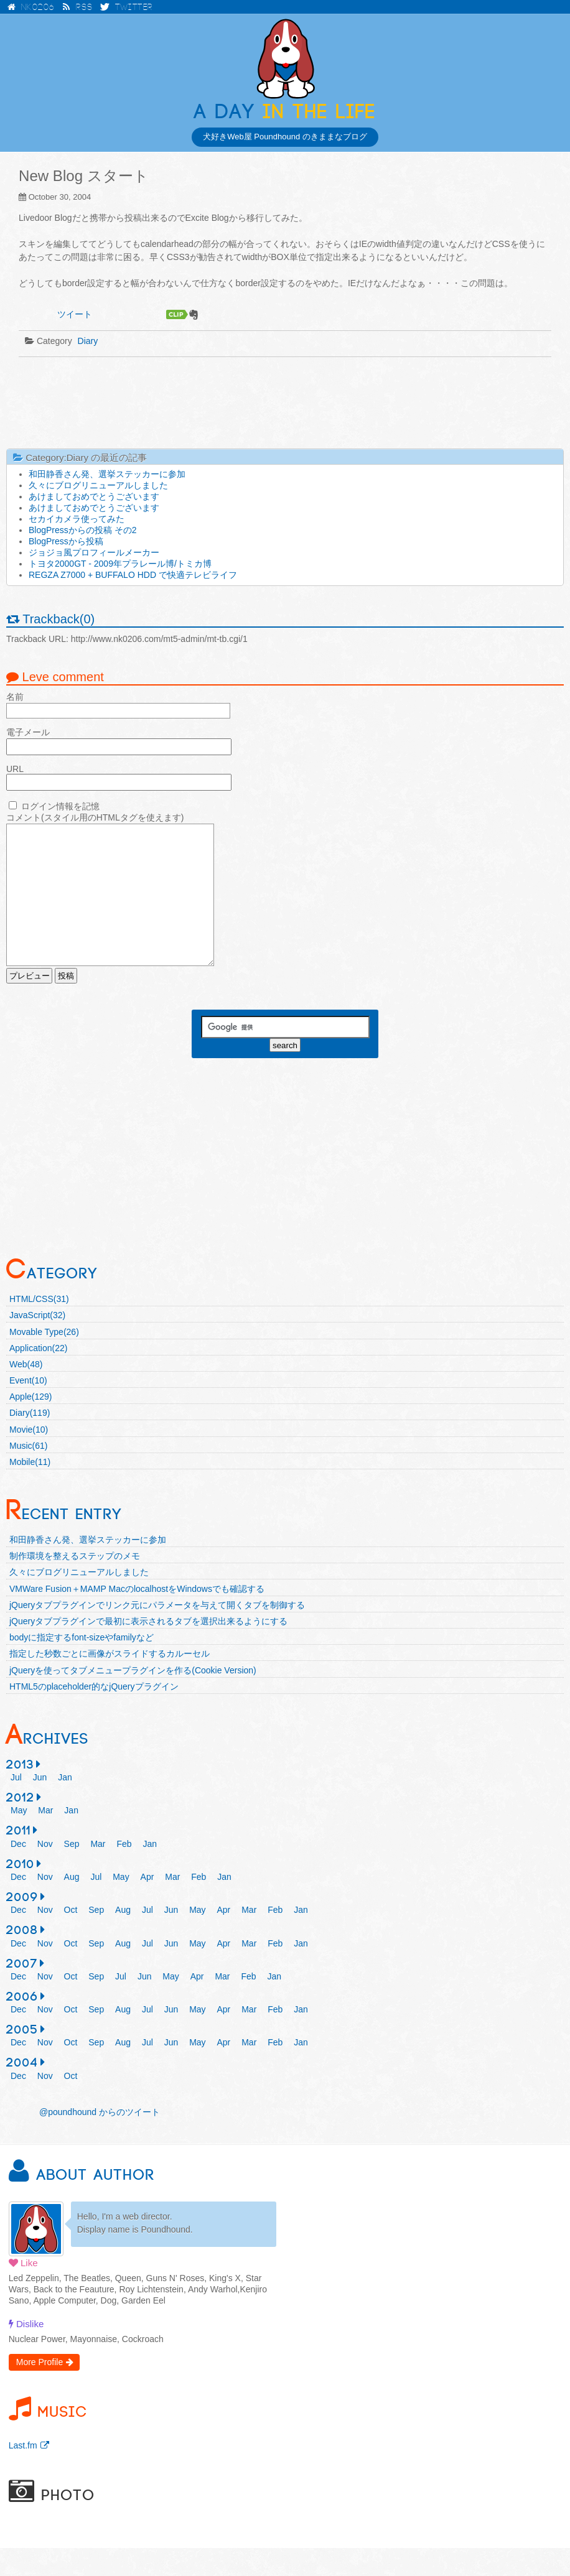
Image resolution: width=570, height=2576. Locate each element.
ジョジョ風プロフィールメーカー (94, 552)
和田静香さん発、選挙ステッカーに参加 (107, 474)
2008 (22, 1958)
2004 (22, 2091)
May (19, 1838)
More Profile (39, 2390)
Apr (147, 1905)
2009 (22, 1925)
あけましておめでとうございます (94, 496)
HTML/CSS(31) (39, 1327)
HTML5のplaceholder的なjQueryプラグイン (94, 1714)
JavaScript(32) (37, 1343)
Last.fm (23, 2473)
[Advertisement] (285, 402)
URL (15, 769)
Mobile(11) (29, 1490)
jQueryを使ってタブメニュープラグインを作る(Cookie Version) (132, 1698)
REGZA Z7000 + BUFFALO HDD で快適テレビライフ (133, 575)
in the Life (285, 112)
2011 (18, 1859)
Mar (45, 1838)
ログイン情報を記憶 (60, 806)
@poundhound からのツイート (99, 2140)
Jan (65, 1805)
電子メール (28, 732)
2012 (20, 1826)
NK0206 (30, 7)
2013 (20, 1793)
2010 (20, 1892)
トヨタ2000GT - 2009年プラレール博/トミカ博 (120, 564)
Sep (72, 1872)
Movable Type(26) (44, 1360)
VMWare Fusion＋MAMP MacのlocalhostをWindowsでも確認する (136, 1617)
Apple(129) (30, 1425)
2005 (22, 2058)
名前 (15, 697)
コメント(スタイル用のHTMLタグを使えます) (95, 817)
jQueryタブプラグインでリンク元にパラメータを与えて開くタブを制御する (157, 1633)
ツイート (74, 314)
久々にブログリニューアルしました (98, 485)
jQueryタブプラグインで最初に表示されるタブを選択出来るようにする (148, 1649)
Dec (18, 1872)
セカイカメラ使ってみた (76, 519)
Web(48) (25, 1392)
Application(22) (38, 1376)
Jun (40, 1805)
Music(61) (28, 1474)
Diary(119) (29, 1441)
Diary (88, 341)
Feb (123, 1872)
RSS (77, 7)
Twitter (126, 7)
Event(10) (28, 1408)
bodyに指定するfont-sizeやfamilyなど (81, 1665)
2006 (22, 2025)
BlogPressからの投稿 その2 (82, 530)
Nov (45, 1872)
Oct (71, 1938)
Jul (16, 1805)
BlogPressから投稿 (66, 541)
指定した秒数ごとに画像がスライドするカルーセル (109, 1681)
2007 (22, 1992)
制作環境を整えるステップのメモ (74, 1584)
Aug (72, 1905)
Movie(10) (28, 1457)
